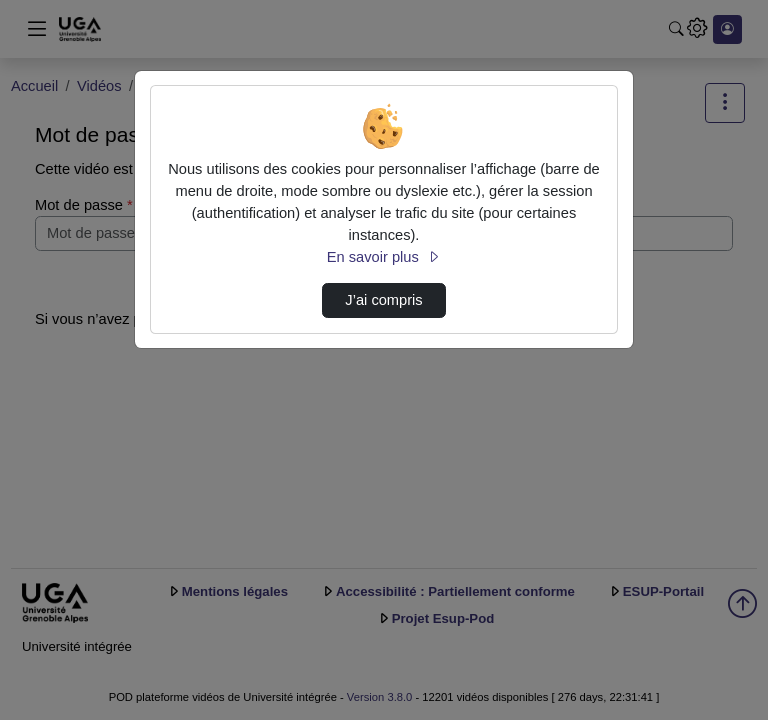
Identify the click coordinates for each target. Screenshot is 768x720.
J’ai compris (383, 300)
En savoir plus (384, 257)
